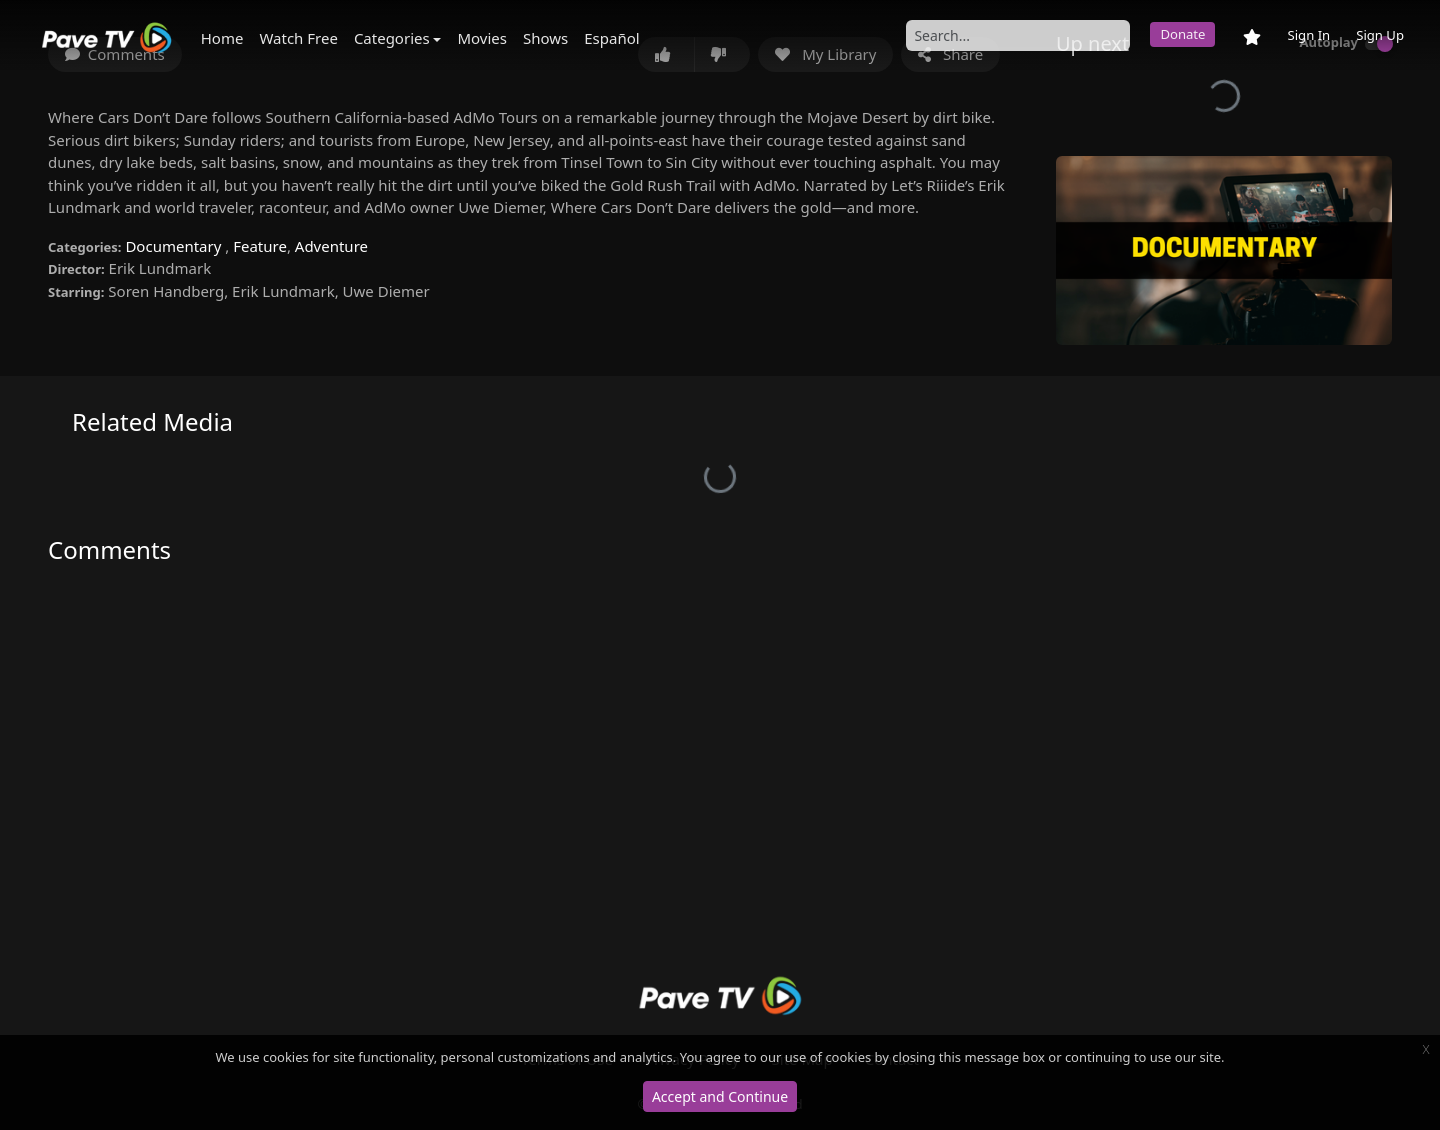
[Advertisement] (720, 790)
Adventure (331, 246)
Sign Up (1380, 35)
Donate (1182, 34)
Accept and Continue (720, 1096)
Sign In (1308, 35)
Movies (482, 38)
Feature (260, 246)
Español (611, 38)
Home (222, 38)
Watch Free (298, 38)
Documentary (175, 246)
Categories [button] (392, 38)
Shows (545, 38)
